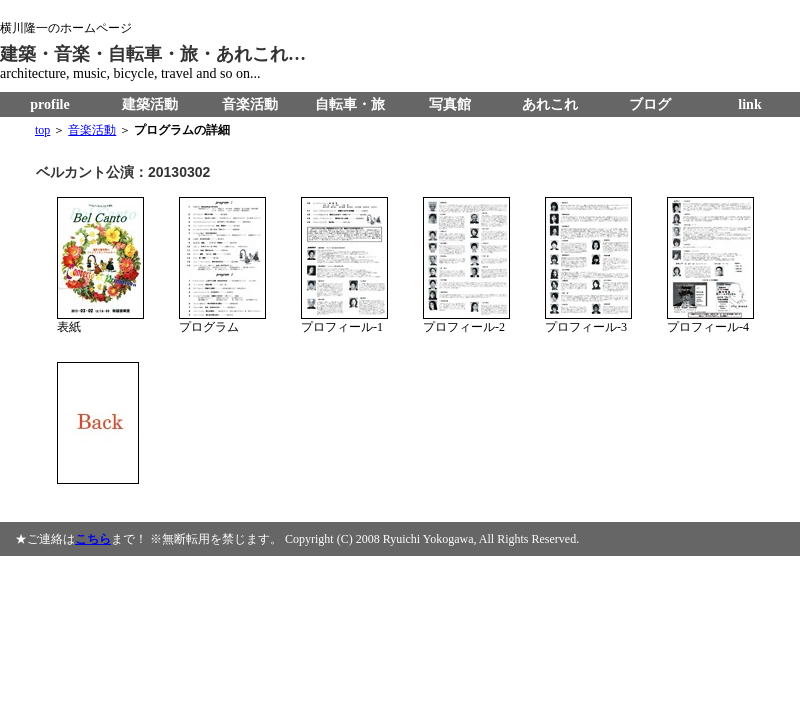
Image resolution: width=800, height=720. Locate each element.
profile (49, 104)
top (42, 130)
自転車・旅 (350, 104)
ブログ (650, 104)
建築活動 (150, 104)
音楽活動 (250, 104)
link (749, 104)
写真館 (450, 104)
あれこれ (550, 104)
